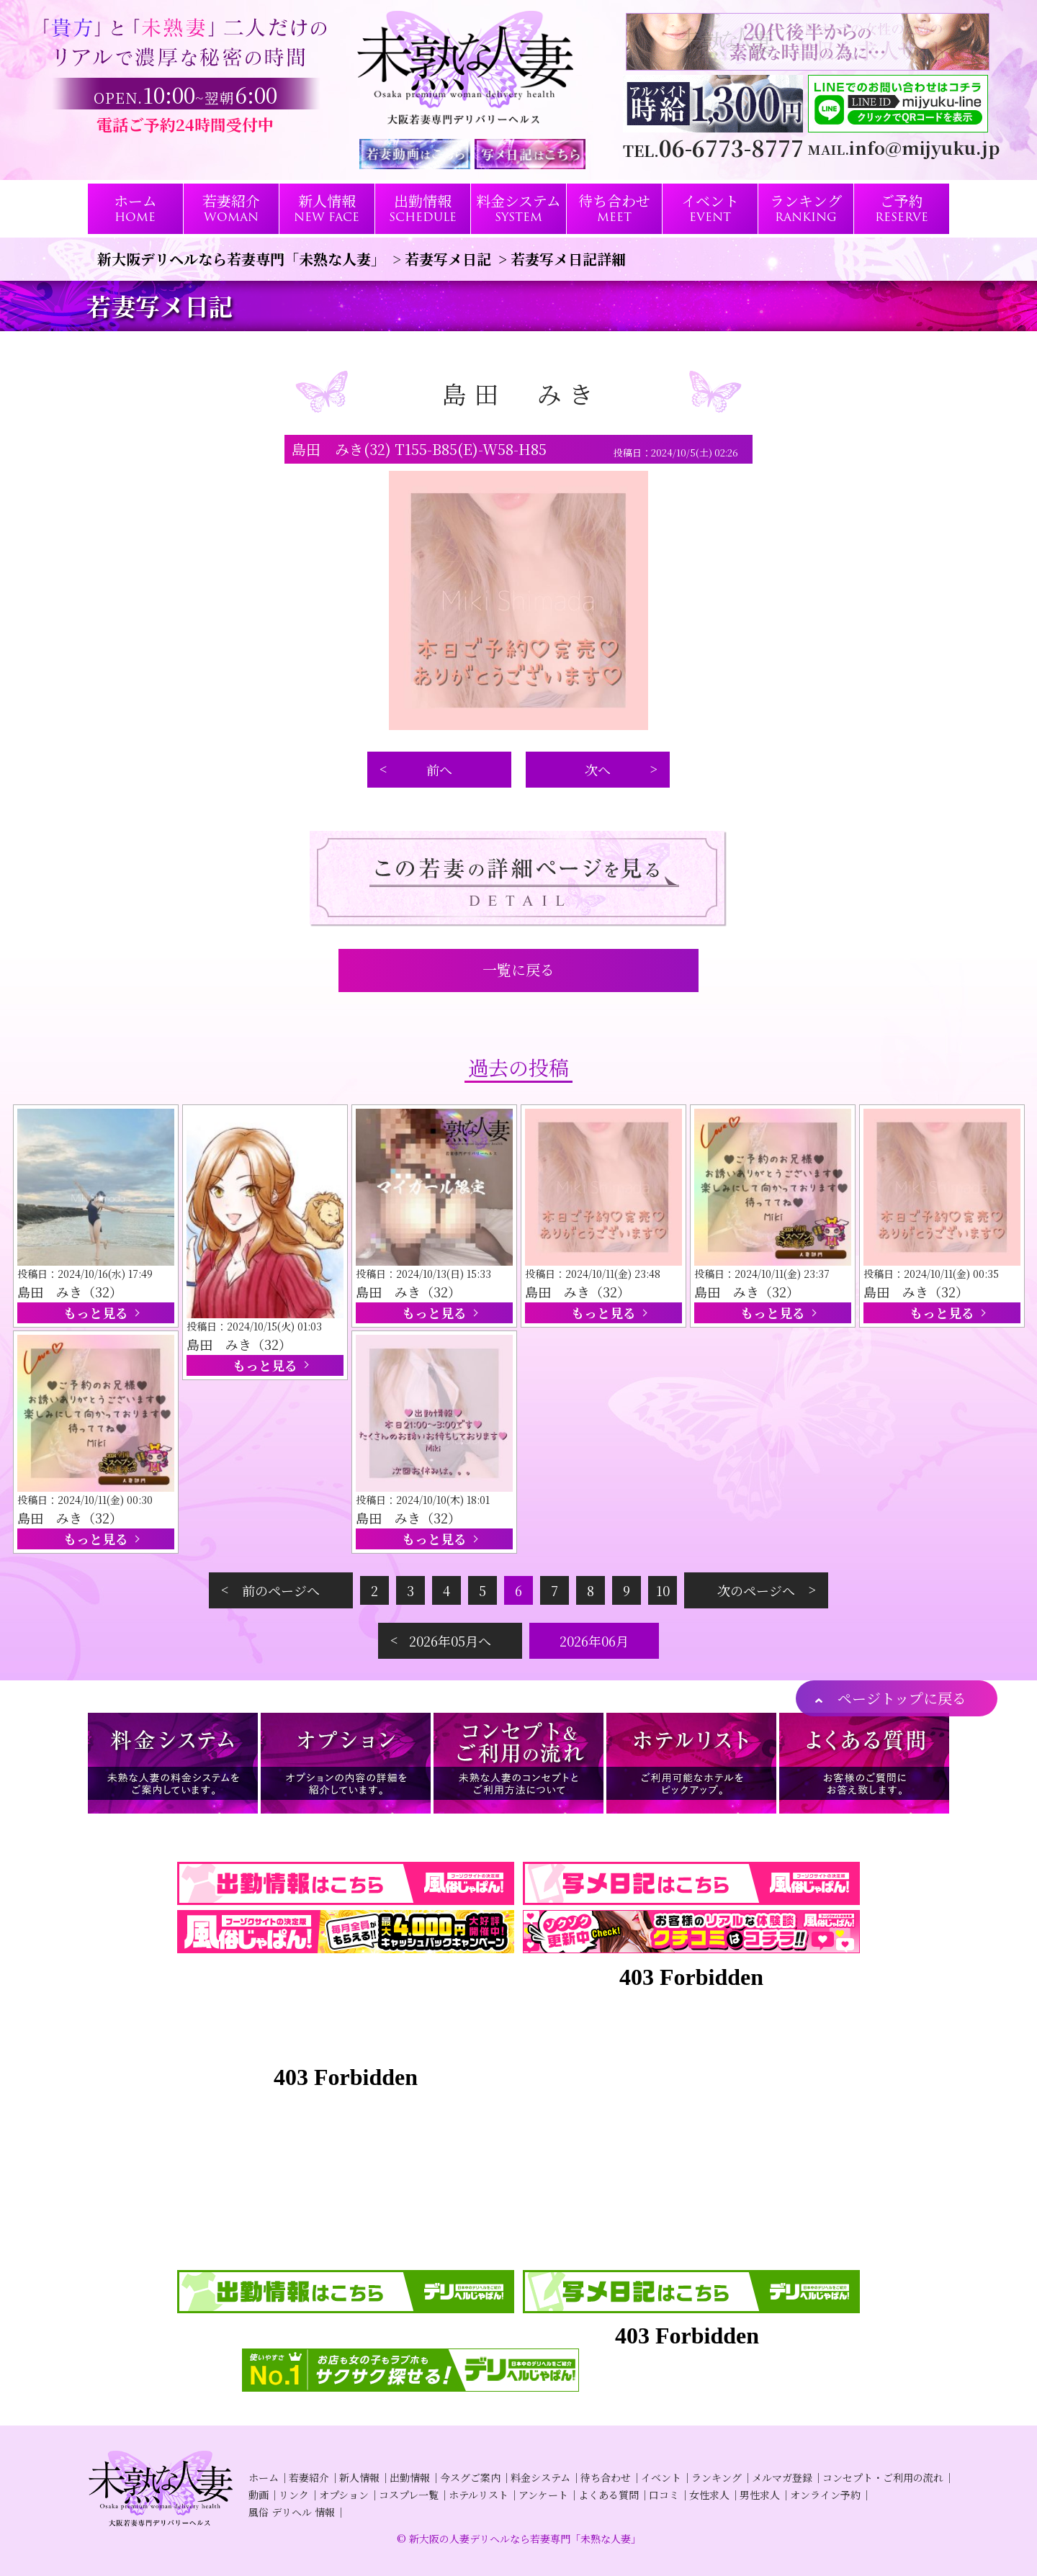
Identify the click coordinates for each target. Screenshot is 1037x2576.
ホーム (263, 2477)
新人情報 (359, 2477)
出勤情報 (410, 2477)
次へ (598, 769)
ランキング (716, 2477)
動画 (258, 2495)
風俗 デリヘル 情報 (291, 2512)
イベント (661, 2477)
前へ (439, 769)
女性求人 (709, 2495)
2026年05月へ (450, 1640)
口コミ (664, 2495)
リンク (294, 2495)
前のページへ (281, 1590)
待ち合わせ (605, 2477)
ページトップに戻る (902, 1698)
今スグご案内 (470, 2477)
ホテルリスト (478, 2495)
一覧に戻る (518, 969)
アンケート (543, 2495)
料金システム (540, 2477)
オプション (344, 2495)
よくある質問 (608, 2495)
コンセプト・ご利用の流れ (882, 2477)
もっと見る (95, 1312)
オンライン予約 (825, 2495)
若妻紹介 (309, 2477)
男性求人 (760, 2495)
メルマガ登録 (782, 2477)
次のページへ (756, 1590)
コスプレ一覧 (409, 2495)
